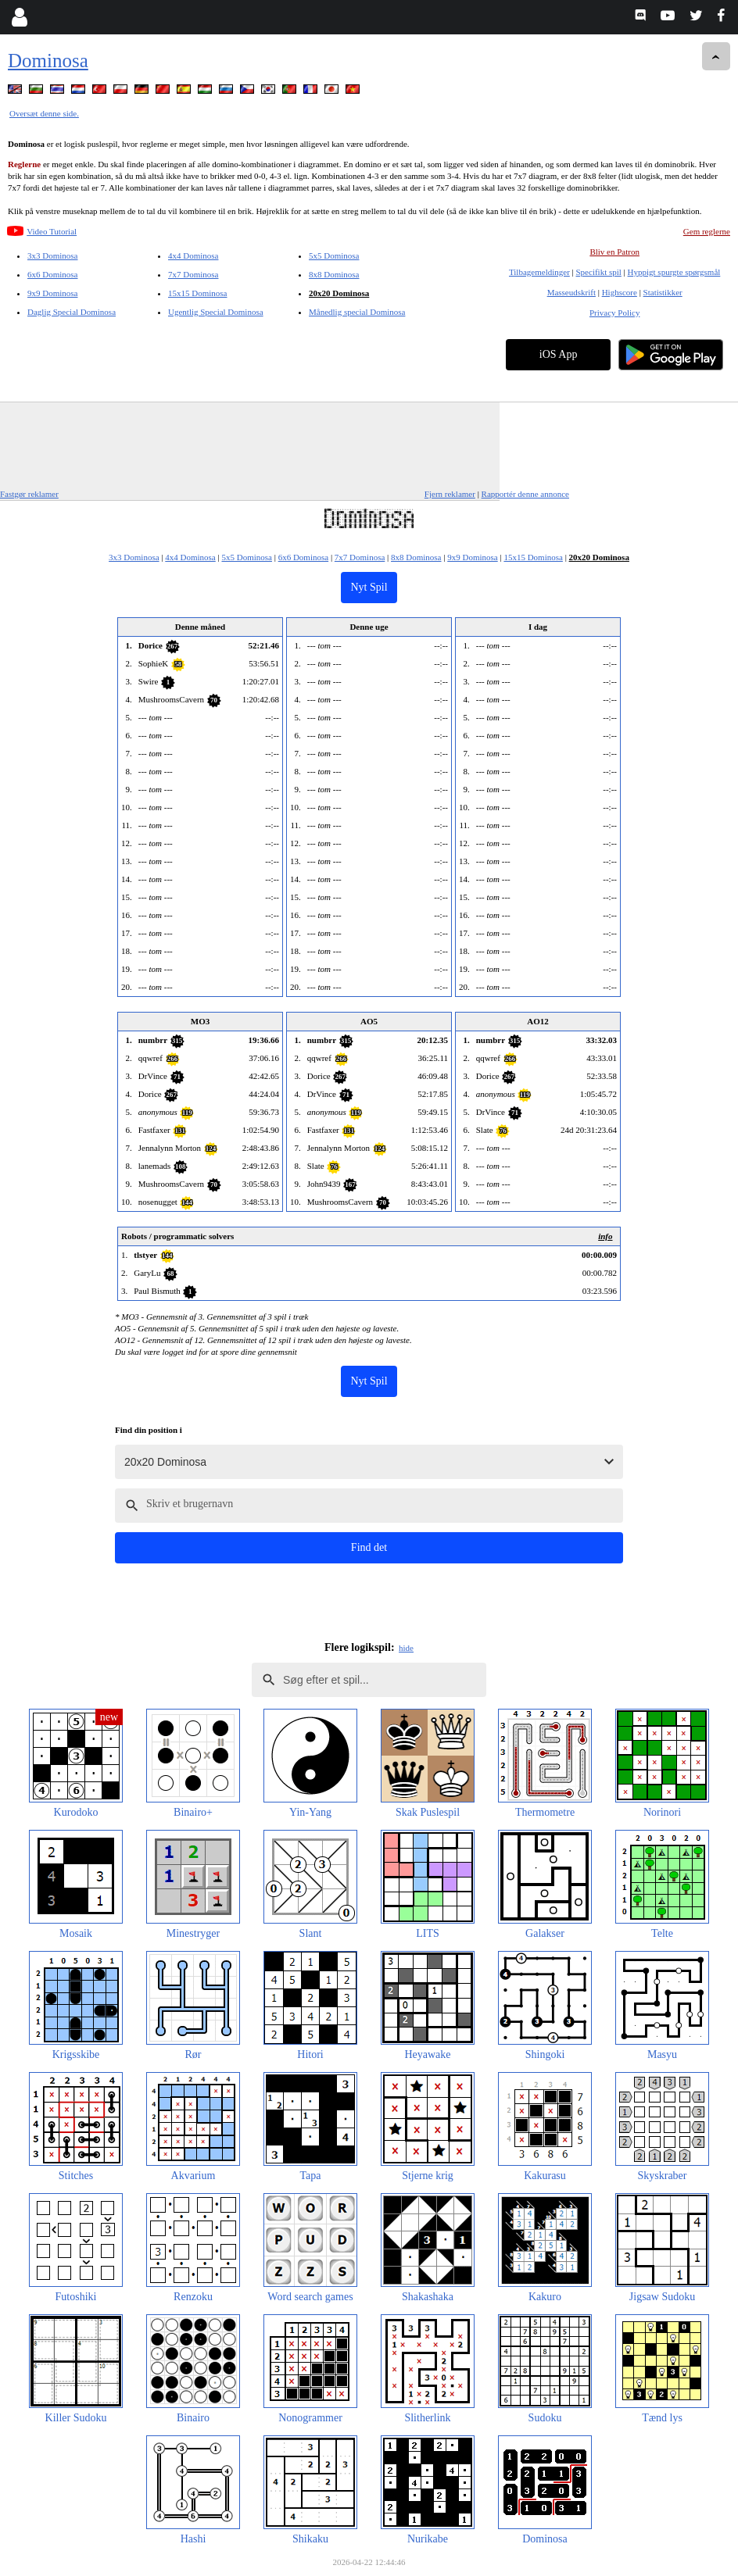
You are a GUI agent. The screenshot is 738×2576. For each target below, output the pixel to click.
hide (406, 1647)
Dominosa (48, 60)
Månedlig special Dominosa (357, 311)
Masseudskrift (571, 292)
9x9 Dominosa (52, 293)
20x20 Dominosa (339, 293)
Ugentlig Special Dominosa (215, 311)
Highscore (619, 292)
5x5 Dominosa (334, 255)
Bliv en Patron (614, 251)
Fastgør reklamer (29, 493)
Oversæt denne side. (44, 113)
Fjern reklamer (450, 493)
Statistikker (662, 292)
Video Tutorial (52, 231)
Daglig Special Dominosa (71, 311)
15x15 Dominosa (197, 293)
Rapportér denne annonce (525, 493)
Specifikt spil (599, 272)
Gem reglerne (706, 231)
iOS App (558, 354)
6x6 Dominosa (52, 274)
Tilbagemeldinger (539, 272)
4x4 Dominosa (193, 255)
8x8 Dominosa (334, 274)
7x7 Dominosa (193, 274)
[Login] (19, 17)
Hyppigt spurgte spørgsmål (674, 272)
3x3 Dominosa (52, 255)
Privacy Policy (614, 312)
